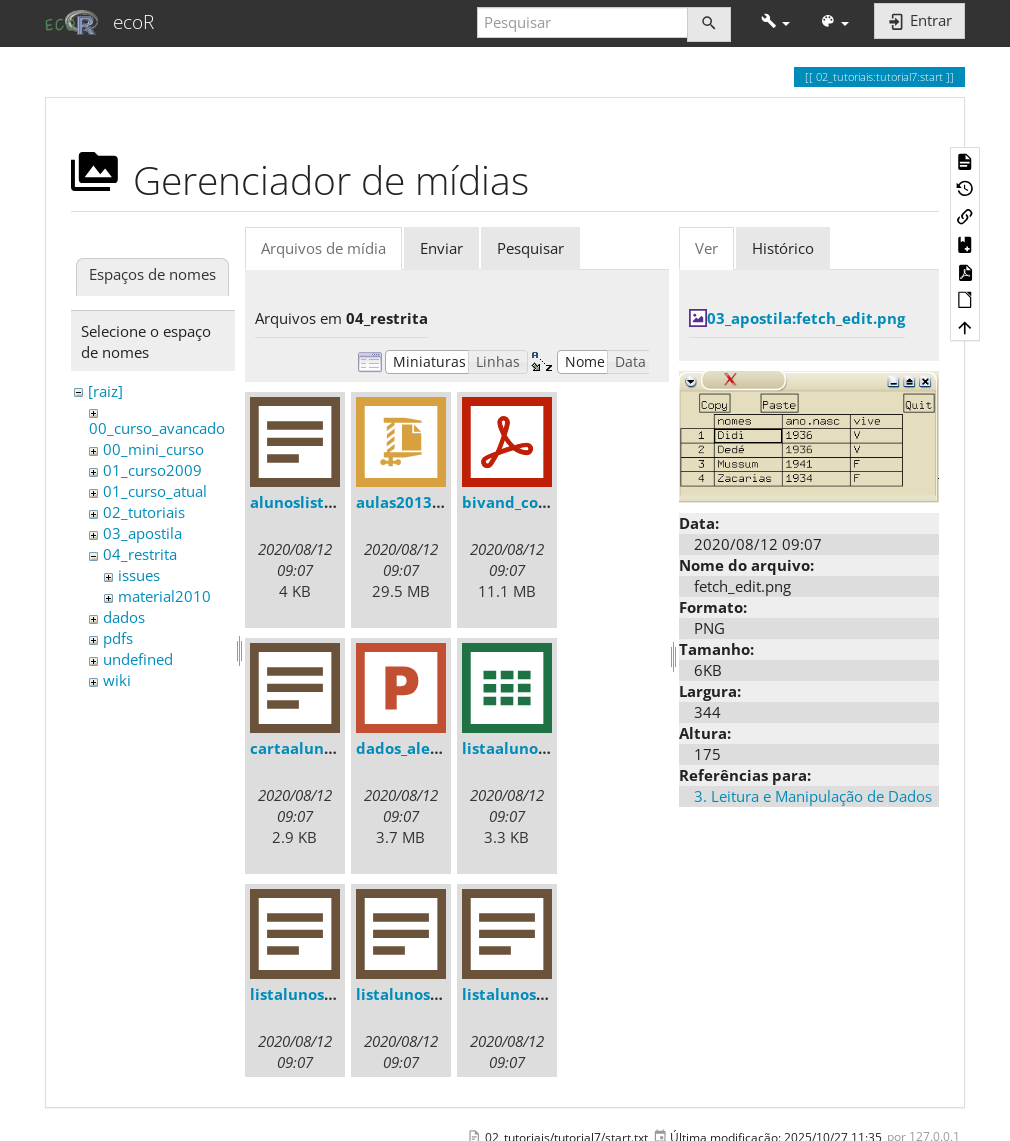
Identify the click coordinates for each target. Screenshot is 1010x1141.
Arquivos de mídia (323, 248)
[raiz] (105, 391)
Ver (706, 248)
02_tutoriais (144, 512)
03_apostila (142, 533)
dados (124, 617)
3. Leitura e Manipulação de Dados (813, 796)
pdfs (118, 638)
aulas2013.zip (407, 502)
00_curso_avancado (157, 428)
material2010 (164, 596)
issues (139, 575)
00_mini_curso (153, 449)
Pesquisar (530, 248)
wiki (117, 680)
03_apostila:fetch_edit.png (806, 318)
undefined (138, 659)
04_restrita (140, 554)
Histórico (783, 248)
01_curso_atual (155, 491)
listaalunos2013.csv (535, 748)
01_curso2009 (152, 470)
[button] (775, 22)
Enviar (441, 248)
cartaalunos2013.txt (326, 748)
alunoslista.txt (305, 502)
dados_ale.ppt (408, 748)
